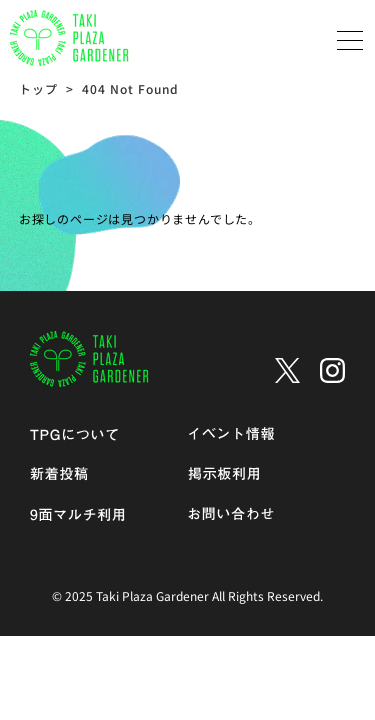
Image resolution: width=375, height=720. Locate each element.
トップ (38, 88)
